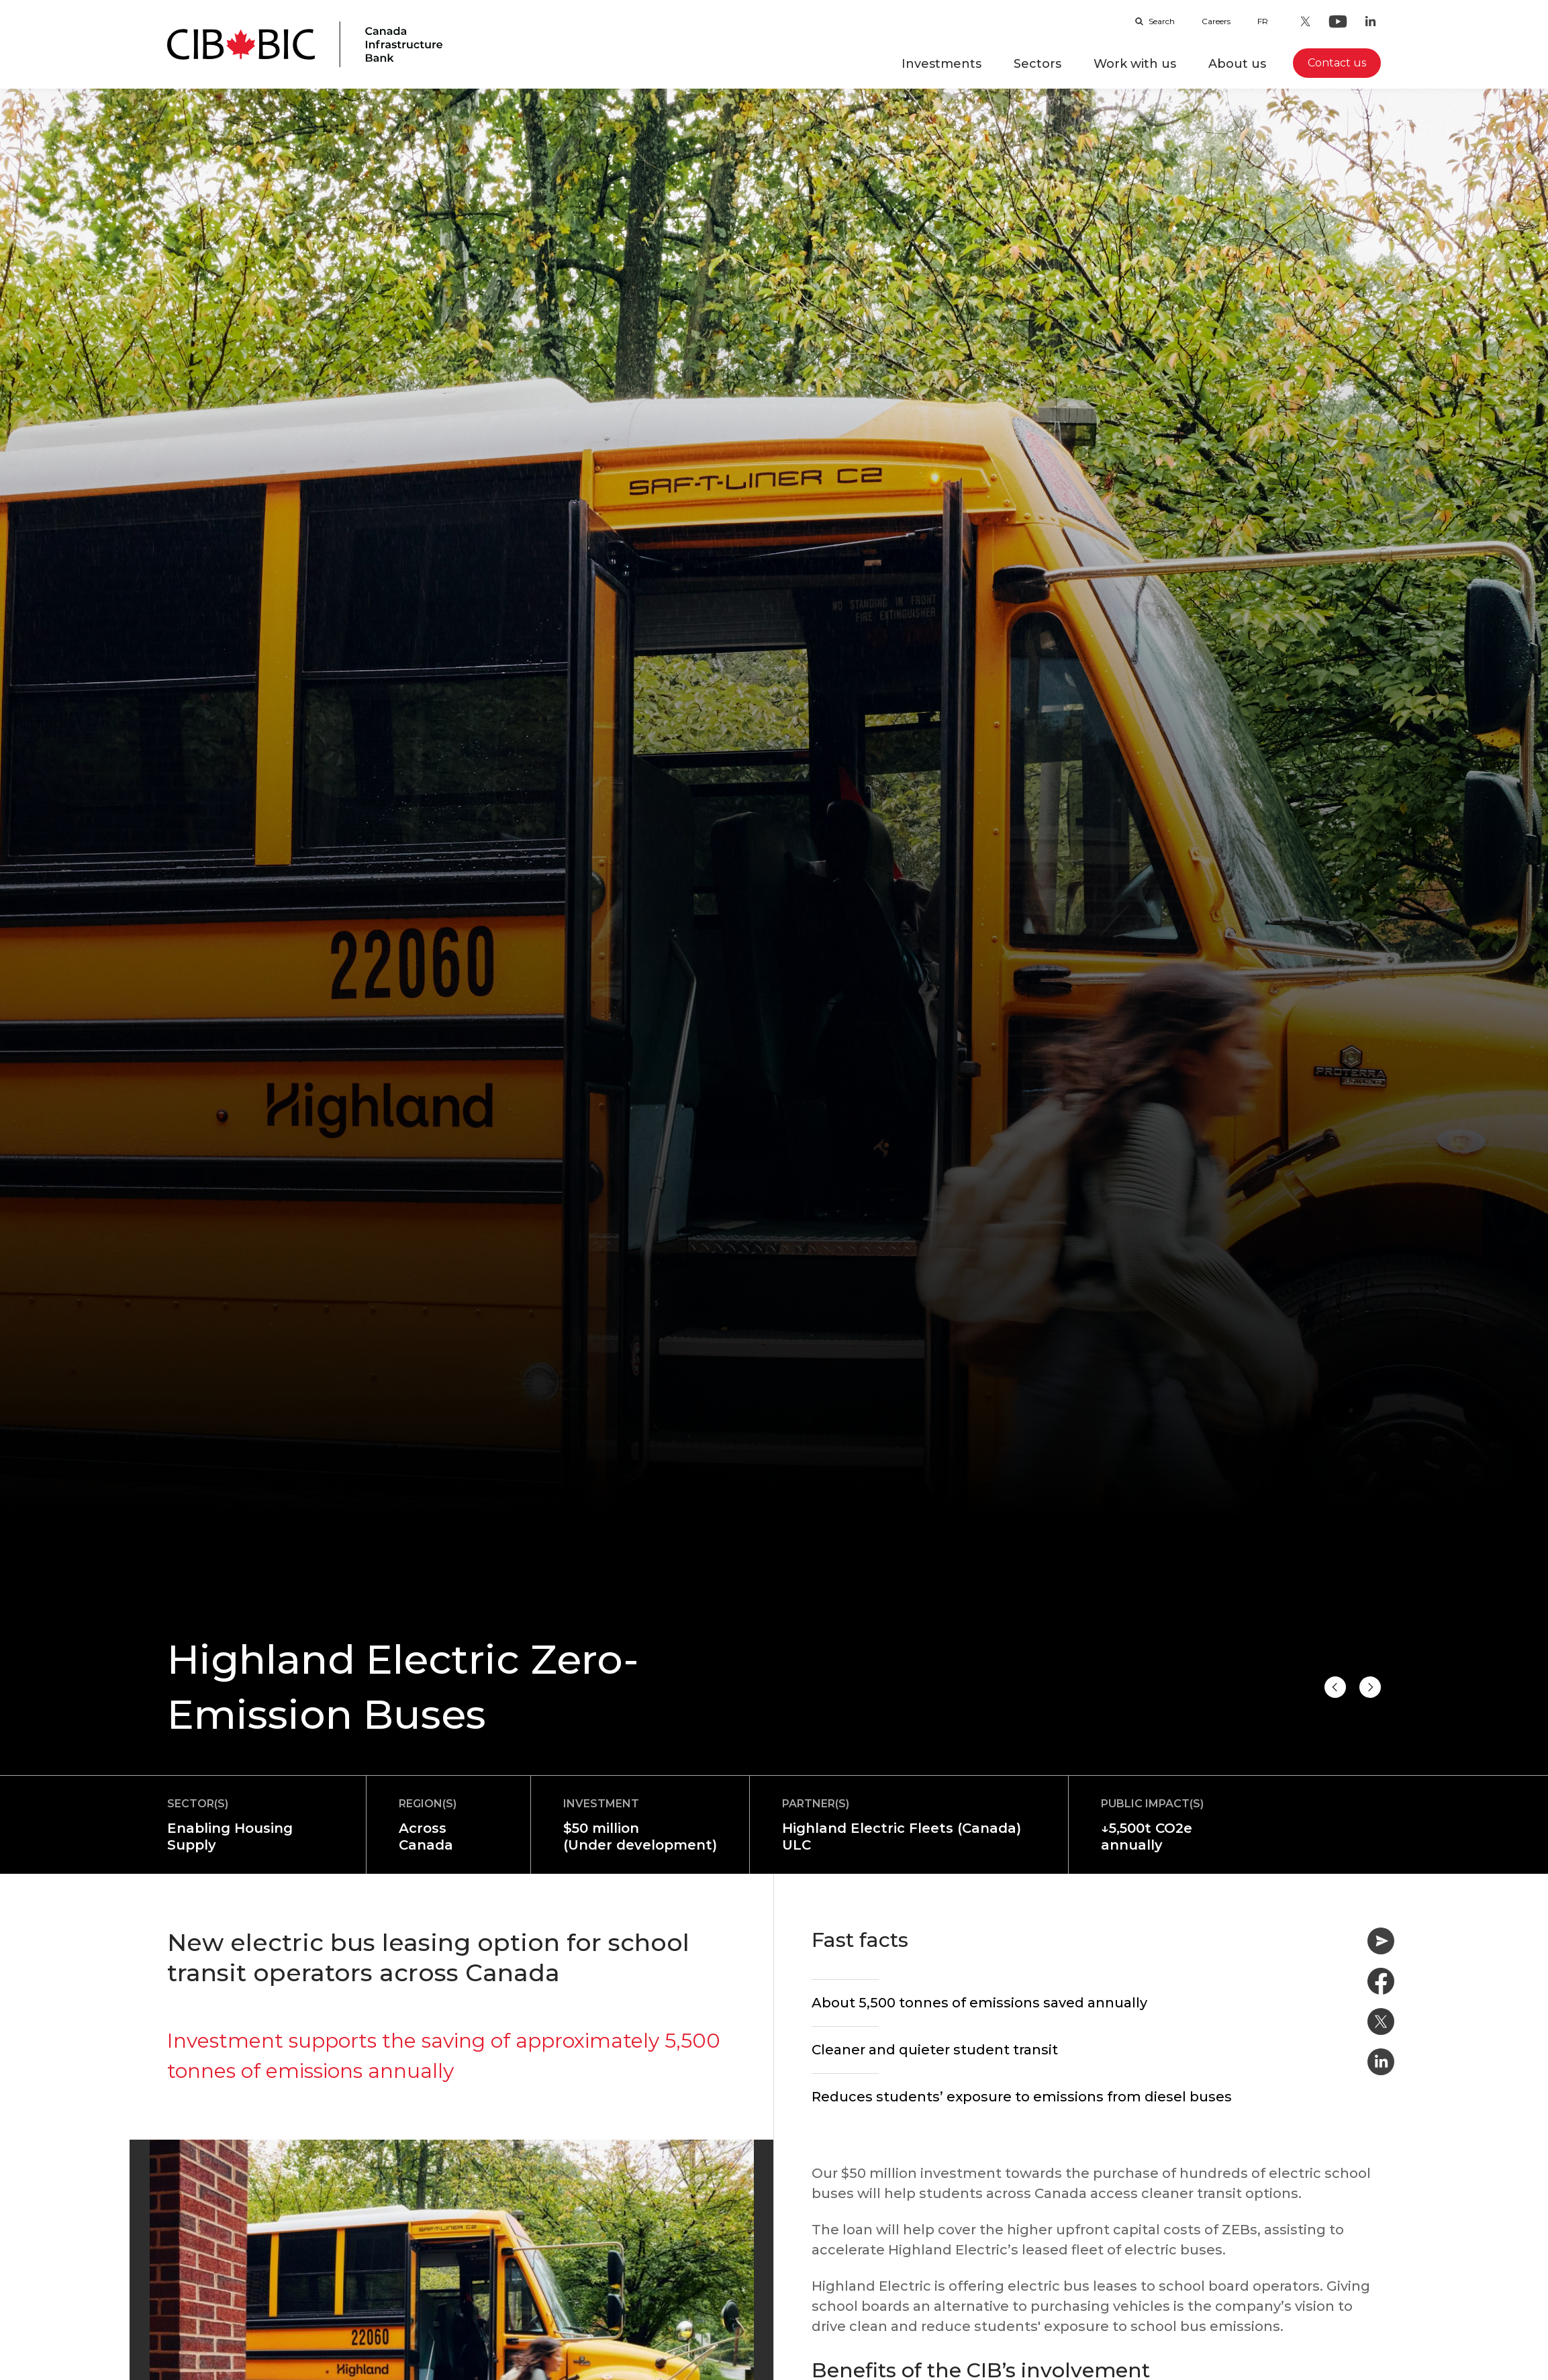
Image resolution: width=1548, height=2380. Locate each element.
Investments (941, 63)
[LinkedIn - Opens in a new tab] (1370, 21)
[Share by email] (1380, 1940)
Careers (1216, 21)
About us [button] (1237, 63)
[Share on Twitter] (1380, 2021)
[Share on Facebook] (1380, 1981)
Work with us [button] (1135, 63)
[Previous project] (1370, 1687)
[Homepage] (304, 44)
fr (1262, 21)
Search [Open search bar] (1155, 21)
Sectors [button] (1037, 63)
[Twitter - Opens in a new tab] (1306, 21)
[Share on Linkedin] (1380, 2061)
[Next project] (1335, 1687)
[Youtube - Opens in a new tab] (1338, 21)
